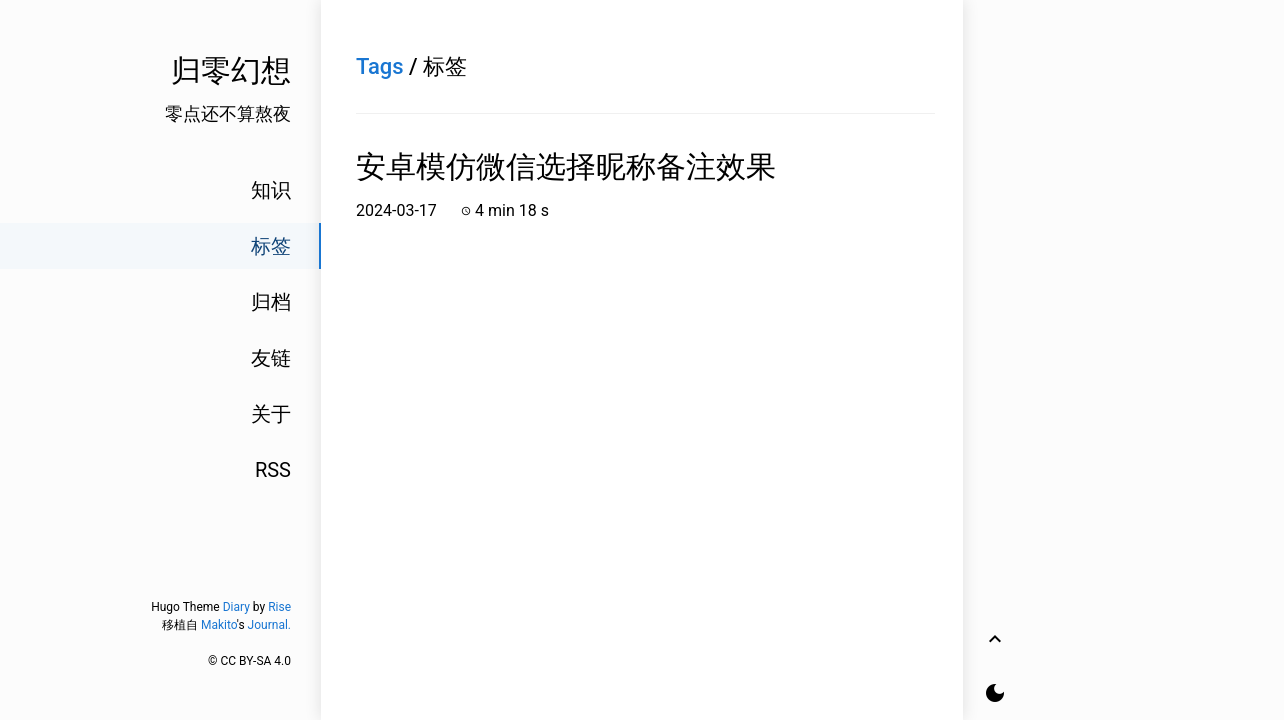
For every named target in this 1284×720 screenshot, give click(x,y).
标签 (271, 246)
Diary (236, 607)
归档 (271, 302)
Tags (380, 66)
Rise (279, 607)
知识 (271, 190)
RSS (273, 470)
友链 (271, 358)
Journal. (269, 625)
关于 (271, 414)
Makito (219, 625)
